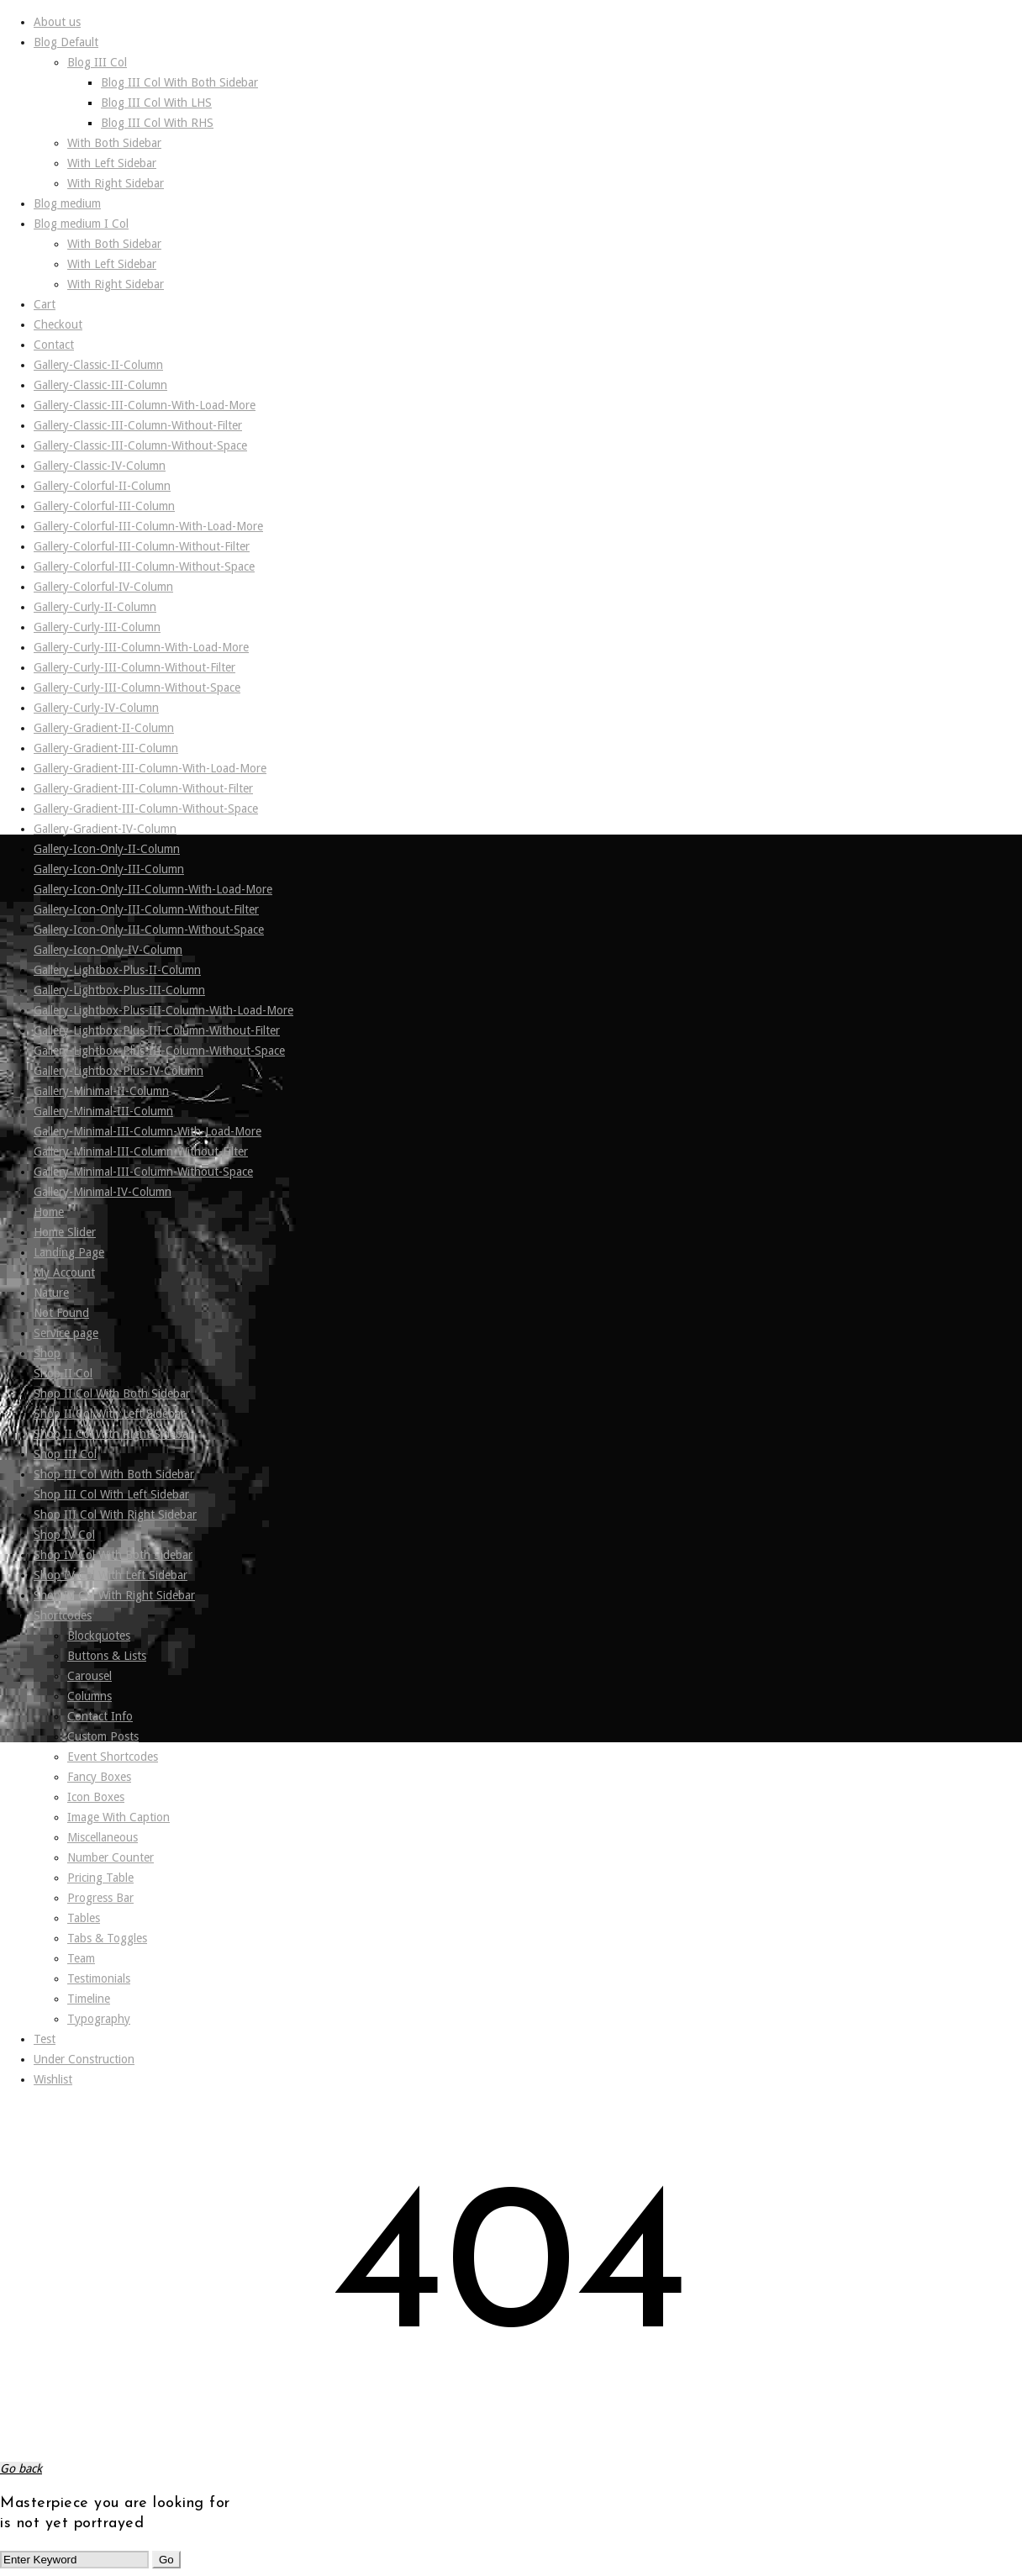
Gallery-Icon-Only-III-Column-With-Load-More (153, 889)
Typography (98, 2019)
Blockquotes (98, 1635)
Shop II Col (63, 1373)
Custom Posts (103, 1736)
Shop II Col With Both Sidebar (112, 1393)
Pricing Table (100, 1877)
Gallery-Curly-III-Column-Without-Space (137, 687)
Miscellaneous (102, 1837)
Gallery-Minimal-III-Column (103, 1111)
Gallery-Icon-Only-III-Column (109, 869)
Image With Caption (118, 1817)
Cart (44, 304)
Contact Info (100, 1716)
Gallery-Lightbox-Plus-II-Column (117, 970)
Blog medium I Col (81, 223)
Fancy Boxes (99, 1776)
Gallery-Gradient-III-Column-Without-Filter (143, 788)
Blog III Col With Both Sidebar (179, 82)
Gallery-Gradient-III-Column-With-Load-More (150, 768)
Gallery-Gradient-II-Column (104, 728)
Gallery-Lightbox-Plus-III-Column (119, 990)
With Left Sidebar (111, 163)
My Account (64, 1272)
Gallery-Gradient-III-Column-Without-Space (146, 808)
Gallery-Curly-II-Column (95, 607)
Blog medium (67, 203)
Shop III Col (65, 1454)
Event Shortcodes (112, 1756)
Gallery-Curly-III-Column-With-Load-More (141, 647)
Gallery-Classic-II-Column (98, 364)
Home (49, 1212)
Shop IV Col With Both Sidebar (113, 1555)
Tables (83, 1918)
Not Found (61, 1313)
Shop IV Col (64, 1534)
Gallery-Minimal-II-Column (101, 1091)
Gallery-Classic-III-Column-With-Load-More (145, 405)
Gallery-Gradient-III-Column (106, 748)
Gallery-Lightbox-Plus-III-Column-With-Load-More (163, 1010)
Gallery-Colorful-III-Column (104, 506)
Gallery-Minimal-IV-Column (102, 1191)
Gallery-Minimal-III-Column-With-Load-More (147, 1131)
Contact (54, 344)
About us (57, 22)
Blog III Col (97, 62)
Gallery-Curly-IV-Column (96, 707)
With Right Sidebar (115, 183)
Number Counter (110, 1857)
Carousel (89, 1676)
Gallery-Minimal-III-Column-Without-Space (143, 1171)
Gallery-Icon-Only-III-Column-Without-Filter (146, 909)
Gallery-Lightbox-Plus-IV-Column (118, 1070)
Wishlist (53, 2079)
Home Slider (65, 1232)
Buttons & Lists (106, 1655)
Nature (51, 1292)
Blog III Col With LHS (156, 102)
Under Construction (84, 2059)
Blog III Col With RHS (157, 122)
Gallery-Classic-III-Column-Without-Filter (138, 425)
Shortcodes (63, 1615)
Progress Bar (100, 1897)
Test (44, 2039)
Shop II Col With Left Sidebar (109, 1413)
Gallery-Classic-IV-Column (100, 465)
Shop (47, 1353)
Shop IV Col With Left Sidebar (110, 1575)
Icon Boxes (95, 1797)
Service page (66, 1333)
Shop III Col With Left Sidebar (111, 1494)
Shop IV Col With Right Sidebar (114, 1595)
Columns (89, 1696)
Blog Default (66, 42)
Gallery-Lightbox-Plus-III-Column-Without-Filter (157, 1030)
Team (81, 1958)
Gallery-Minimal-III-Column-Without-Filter (141, 1151)
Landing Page (69, 1252)
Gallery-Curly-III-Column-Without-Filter (134, 667)
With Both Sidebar (114, 143)
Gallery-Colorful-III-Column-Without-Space (144, 566)
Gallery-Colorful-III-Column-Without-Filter (142, 546)
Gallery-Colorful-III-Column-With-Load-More (148, 526)
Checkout (58, 324)
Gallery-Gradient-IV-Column (105, 828)
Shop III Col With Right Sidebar (115, 1514)
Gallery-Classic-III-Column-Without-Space (140, 445)
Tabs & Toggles (107, 1938)
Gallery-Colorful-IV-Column (103, 586)
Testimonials (98, 1978)
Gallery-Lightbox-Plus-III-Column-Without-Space (159, 1050)
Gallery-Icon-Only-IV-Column (108, 949)
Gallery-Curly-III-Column (97, 627)
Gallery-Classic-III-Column (100, 385)
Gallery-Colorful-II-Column (102, 486)
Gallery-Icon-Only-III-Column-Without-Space (149, 929)
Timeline (88, 1998)
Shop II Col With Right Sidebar (113, 1434)
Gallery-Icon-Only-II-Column (107, 849)
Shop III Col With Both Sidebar (114, 1474)
